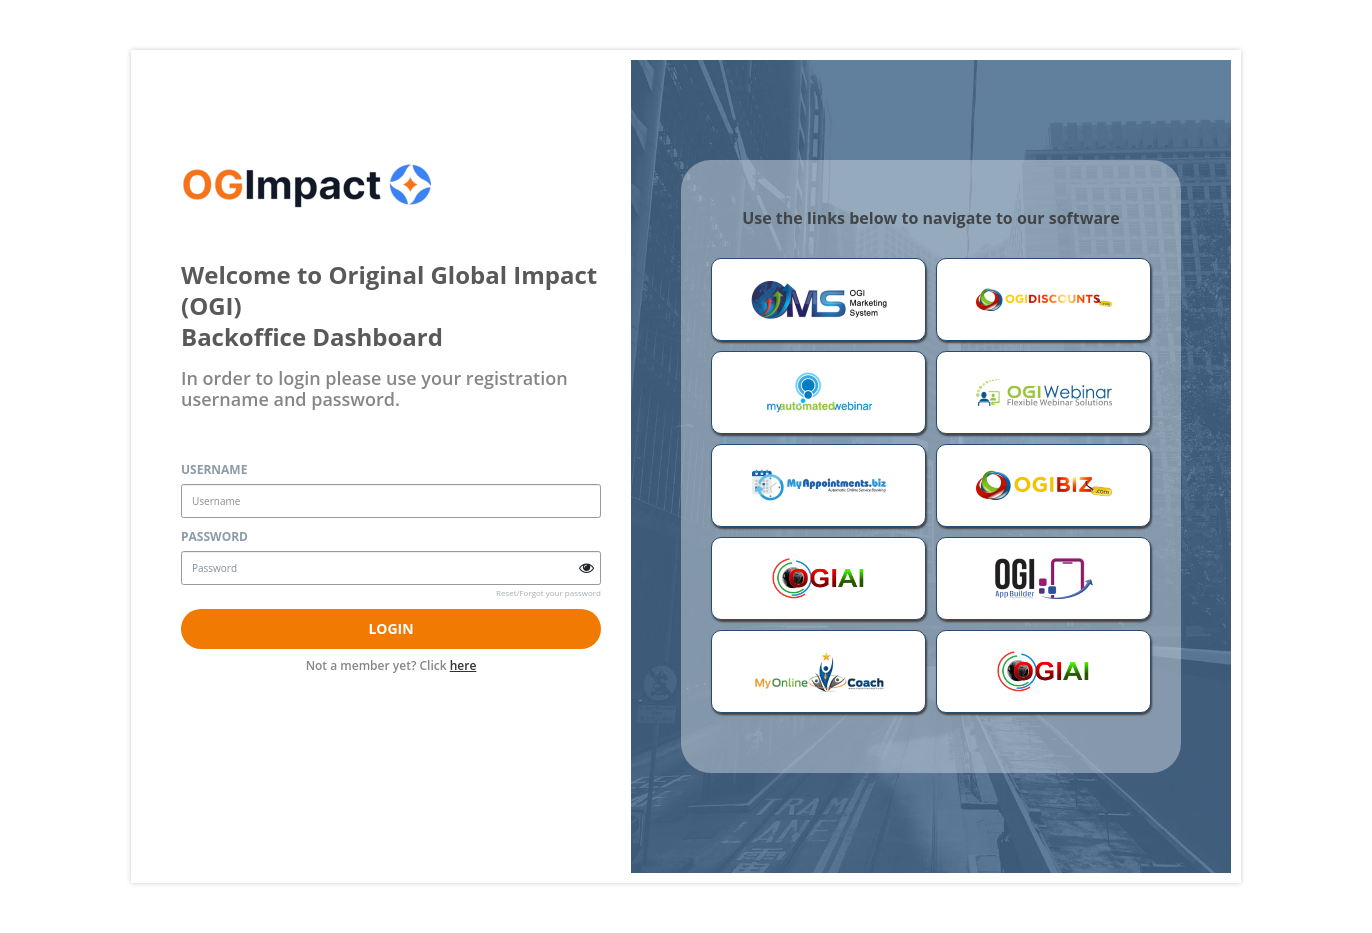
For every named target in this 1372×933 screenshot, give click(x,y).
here (463, 665)
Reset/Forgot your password (548, 592)
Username (214, 469)
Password (214, 536)
